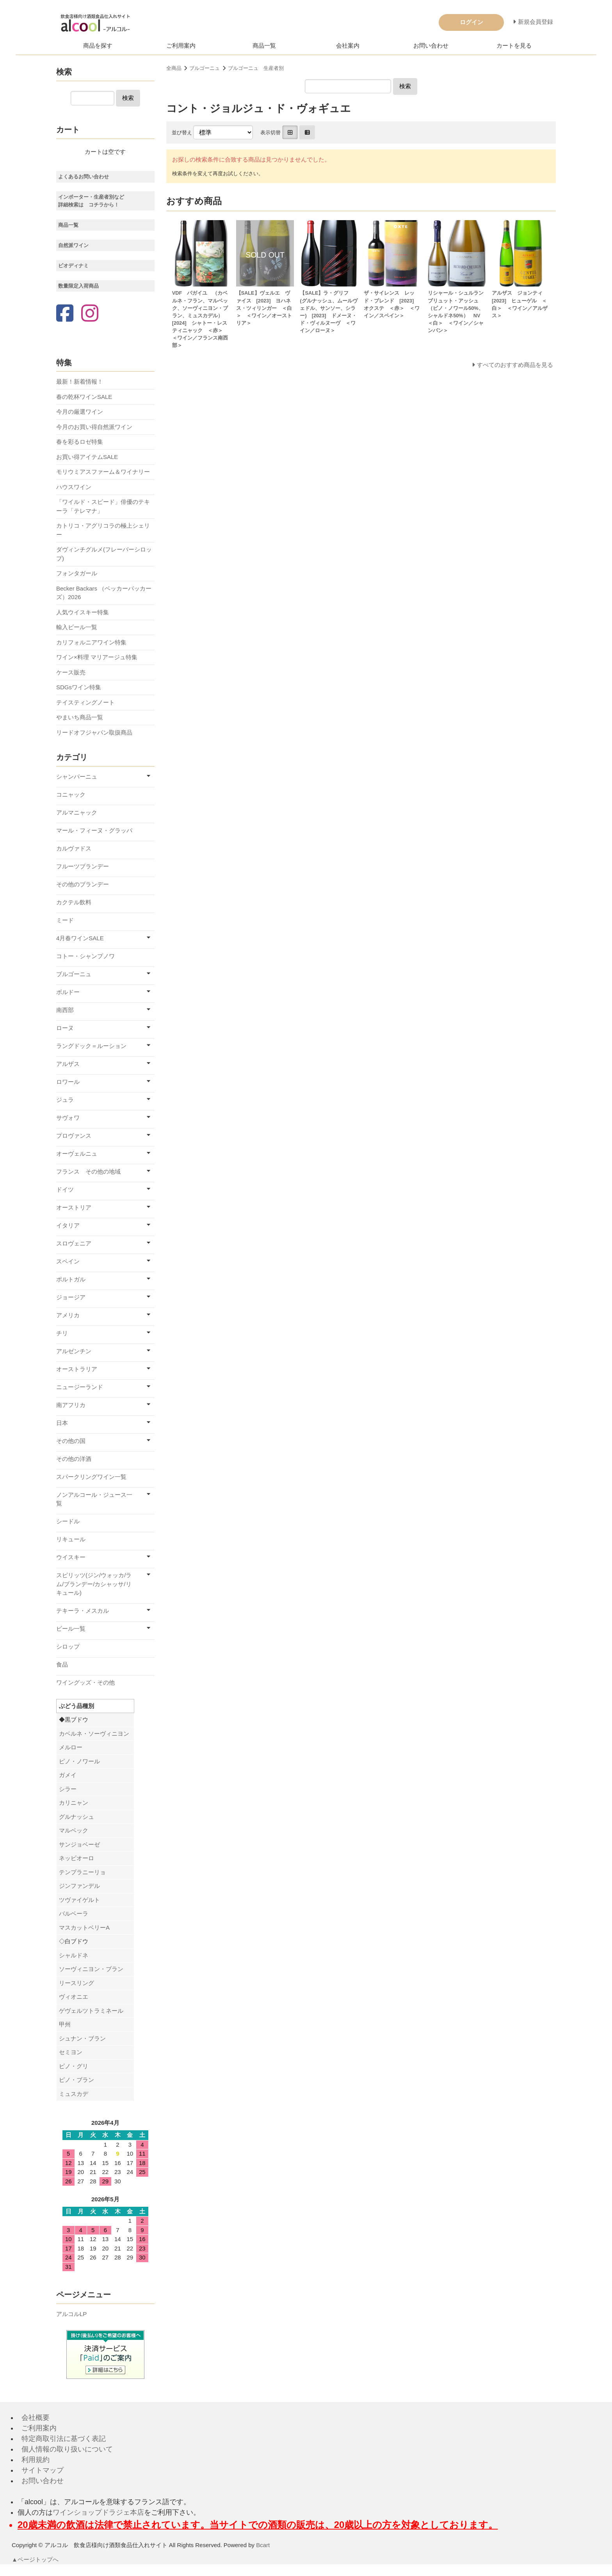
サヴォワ (68, 1117)
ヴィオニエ (73, 1996)
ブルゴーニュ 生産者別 (256, 68)
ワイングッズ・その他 (85, 1682)
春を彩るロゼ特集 (79, 441)
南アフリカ (70, 1405)
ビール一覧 (70, 1628)
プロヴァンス (73, 1135)
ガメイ (67, 1775)
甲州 (65, 2024)
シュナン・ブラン (82, 2038)
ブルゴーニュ (204, 68)
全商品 (173, 68)
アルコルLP (71, 2314)
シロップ (68, 1646)
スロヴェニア (73, 1243)
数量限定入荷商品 (78, 286)
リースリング (76, 1983)
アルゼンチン (73, 1351)
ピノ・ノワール (79, 1761)
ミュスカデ (73, 2093)
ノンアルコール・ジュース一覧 (94, 1499)
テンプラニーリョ (82, 1872)
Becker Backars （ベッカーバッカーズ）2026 (103, 593)
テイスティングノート (85, 702)
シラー (67, 1789)
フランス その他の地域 (88, 1171)
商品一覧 (264, 45)
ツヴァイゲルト (79, 1899)
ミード (65, 920)
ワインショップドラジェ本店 (98, 2512)
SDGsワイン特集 (78, 687)
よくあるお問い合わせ (83, 177)
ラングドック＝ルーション (91, 1045)
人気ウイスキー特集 (82, 612)
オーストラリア (76, 1369)
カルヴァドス (73, 848)
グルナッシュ (76, 1816)
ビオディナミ (73, 266)
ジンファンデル (79, 1885)
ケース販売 (70, 672)
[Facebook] (64, 314)
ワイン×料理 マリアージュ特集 (96, 657)
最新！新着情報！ (79, 381)
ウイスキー (70, 1557)
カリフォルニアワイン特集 (91, 642)
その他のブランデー (82, 884)
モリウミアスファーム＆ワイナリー (103, 471)
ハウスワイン (73, 487)
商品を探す (97, 45)
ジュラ (65, 1099)
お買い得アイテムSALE (87, 457)
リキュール (70, 1539)
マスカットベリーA (84, 1927)
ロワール (68, 1081)
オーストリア (73, 1207)
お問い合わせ (430, 45)
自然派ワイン (73, 245)
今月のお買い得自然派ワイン (94, 426)
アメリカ (68, 1315)
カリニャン (73, 1802)
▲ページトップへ (35, 2559)
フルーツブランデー (82, 866)
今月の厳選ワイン (79, 411)
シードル (68, 1521)
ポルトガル (70, 1279)
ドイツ (65, 1189)
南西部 (65, 1010)
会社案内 (347, 45)
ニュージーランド (79, 1387)
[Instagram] (89, 314)
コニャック (70, 794)
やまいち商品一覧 (79, 717)
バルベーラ (73, 1913)
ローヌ (65, 1028)
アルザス (68, 1063)
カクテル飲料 (73, 902)
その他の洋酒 (73, 1458)
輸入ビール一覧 (76, 627)
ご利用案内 (181, 45)
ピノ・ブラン (76, 2079)
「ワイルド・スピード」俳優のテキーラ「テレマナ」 (103, 506)
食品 (62, 1664)
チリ (62, 1333)
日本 (62, 1423)
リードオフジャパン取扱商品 (94, 732)
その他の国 (70, 1440)
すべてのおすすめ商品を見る (515, 364)
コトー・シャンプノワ (85, 956)
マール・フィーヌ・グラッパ (94, 830)
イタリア (68, 1225)
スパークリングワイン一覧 (91, 1476)
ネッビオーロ (76, 1858)
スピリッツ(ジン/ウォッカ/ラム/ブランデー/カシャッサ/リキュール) (94, 1584)
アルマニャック (76, 812)
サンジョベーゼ (79, 1844)
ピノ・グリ (73, 2066)
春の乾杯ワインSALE (84, 396)
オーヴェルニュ (76, 1153)
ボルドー (68, 992)
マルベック (73, 1830)
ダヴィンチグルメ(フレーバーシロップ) (104, 554)
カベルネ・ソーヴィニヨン (94, 1733)
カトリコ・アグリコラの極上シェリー (103, 530)
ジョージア (70, 1297)
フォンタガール (76, 573)
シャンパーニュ (76, 776)
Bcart (263, 2545)
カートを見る (514, 45)
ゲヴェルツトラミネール (91, 2010)
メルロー (70, 1747)
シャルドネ (73, 1955)
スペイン (68, 1261)
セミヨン (70, 2052)
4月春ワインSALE (80, 938)
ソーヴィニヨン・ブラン (91, 1969)
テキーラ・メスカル (82, 1610)
